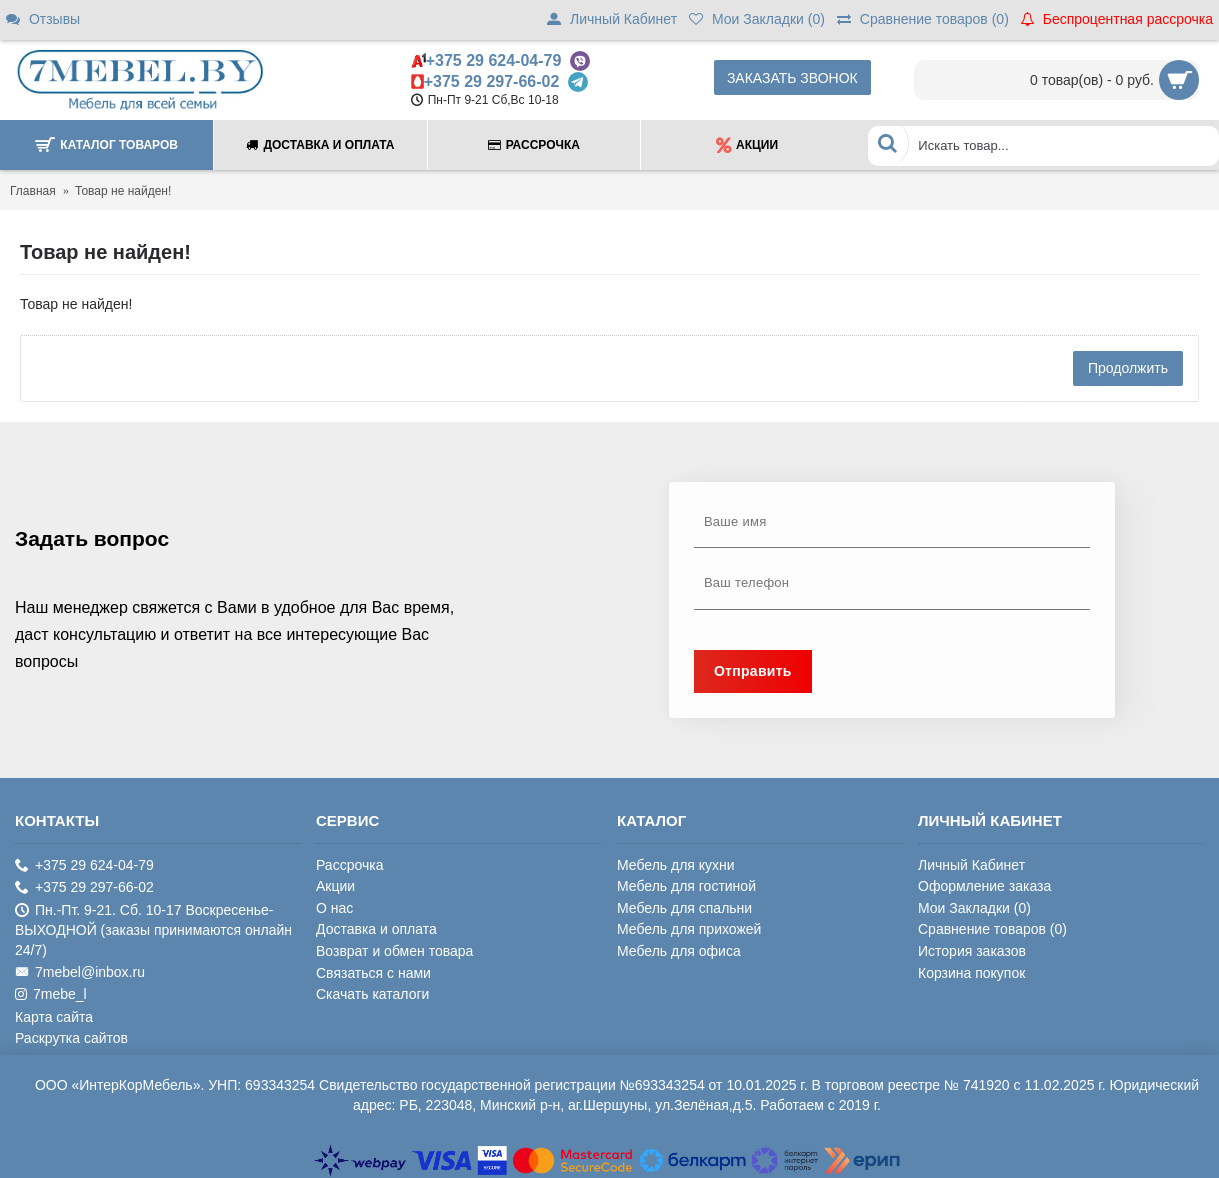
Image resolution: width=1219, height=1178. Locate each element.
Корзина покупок (971, 973)
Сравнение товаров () (992, 929)
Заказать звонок (792, 78)
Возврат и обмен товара (394, 951)
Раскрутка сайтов (71, 1038)
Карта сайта (54, 1017)
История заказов (972, 951)
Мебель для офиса (679, 951)
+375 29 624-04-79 (494, 60)
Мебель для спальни (684, 908)
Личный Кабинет (971, 865)
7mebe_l (51, 994)
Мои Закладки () (974, 908)
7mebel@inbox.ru (80, 972)
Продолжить (1128, 368)
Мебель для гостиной (686, 886)
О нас (334, 908)
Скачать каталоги (372, 994)
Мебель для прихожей (689, 929)
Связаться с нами (373, 973)
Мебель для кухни (676, 865)
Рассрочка (349, 865)
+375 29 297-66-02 (492, 81)
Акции (335, 886)
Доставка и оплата (376, 929)
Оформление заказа (984, 886)
